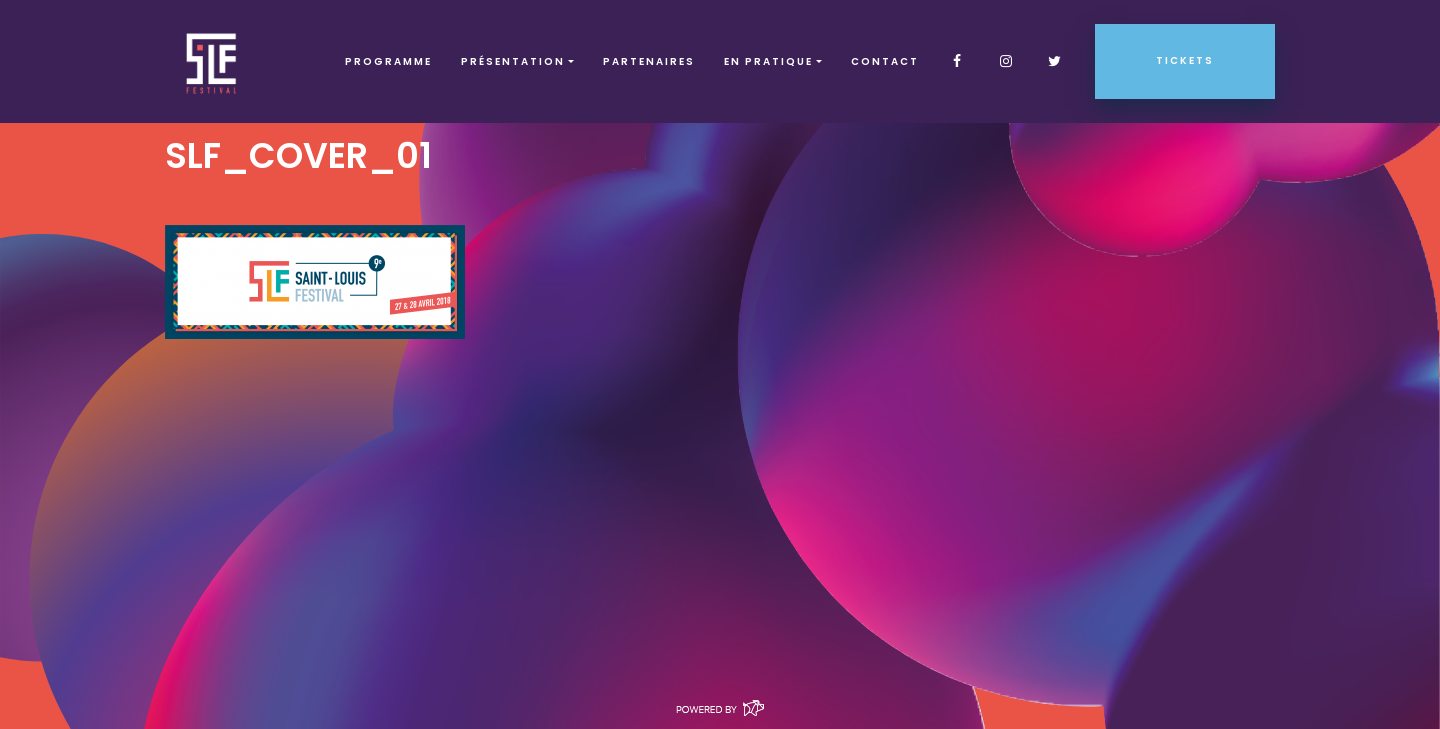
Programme (388, 61)
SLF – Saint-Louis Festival (212, 61)
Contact (885, 61)
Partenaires (649, 61)
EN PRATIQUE (768, 61)
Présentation (513, 61)
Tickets (1185, 60)
